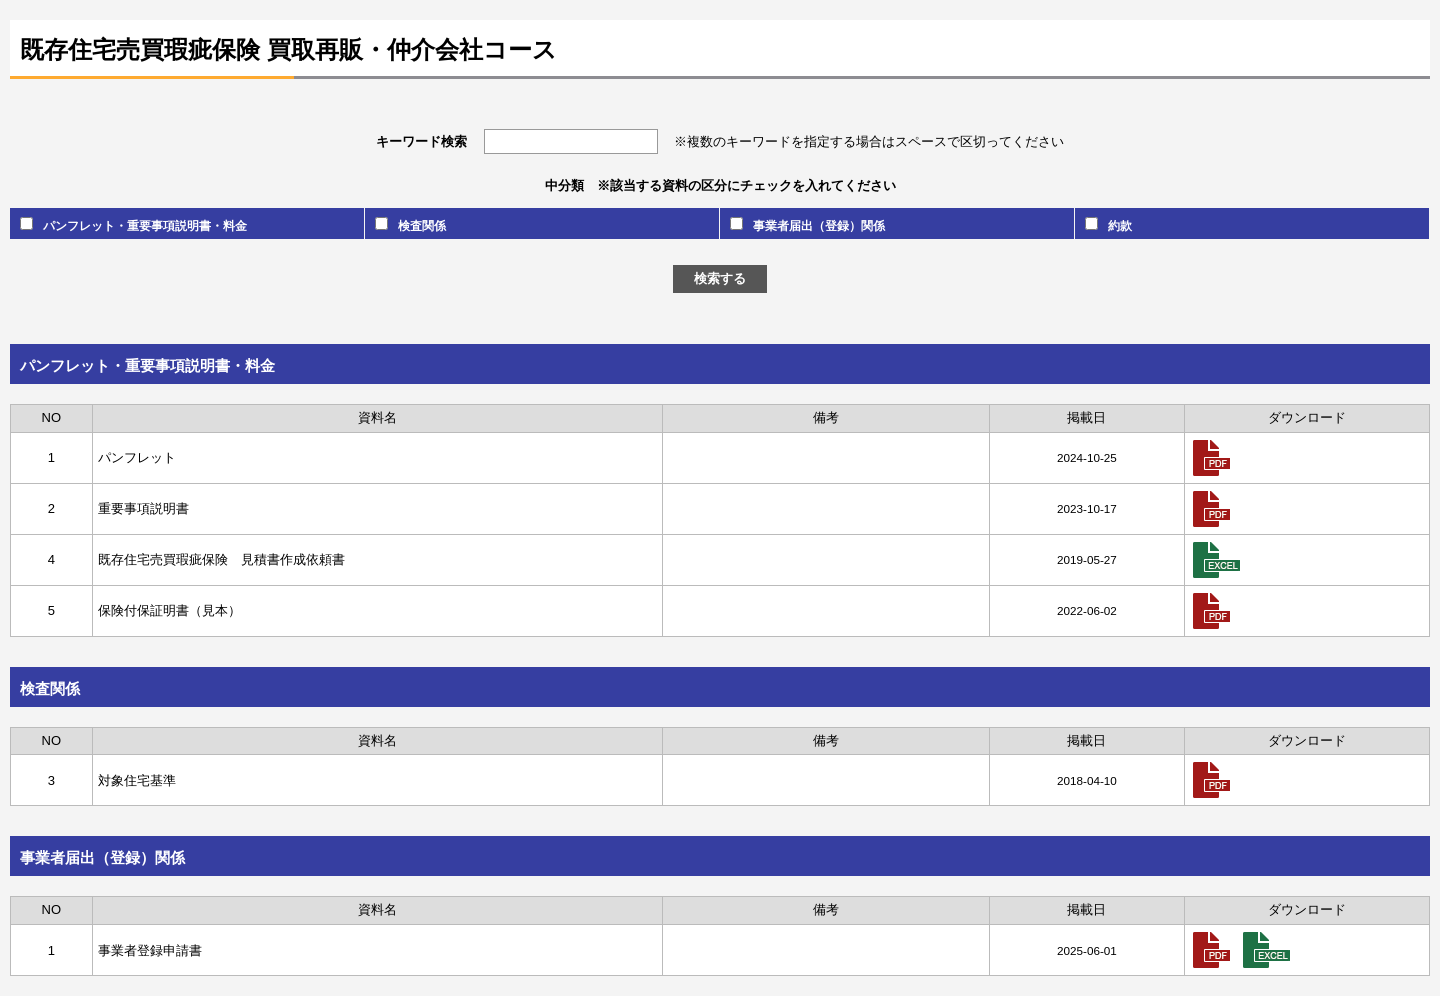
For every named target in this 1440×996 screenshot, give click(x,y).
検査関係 (410, 224)
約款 (1108, 224)
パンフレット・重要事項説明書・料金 (133, 224)
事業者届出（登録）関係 (807, 224)
